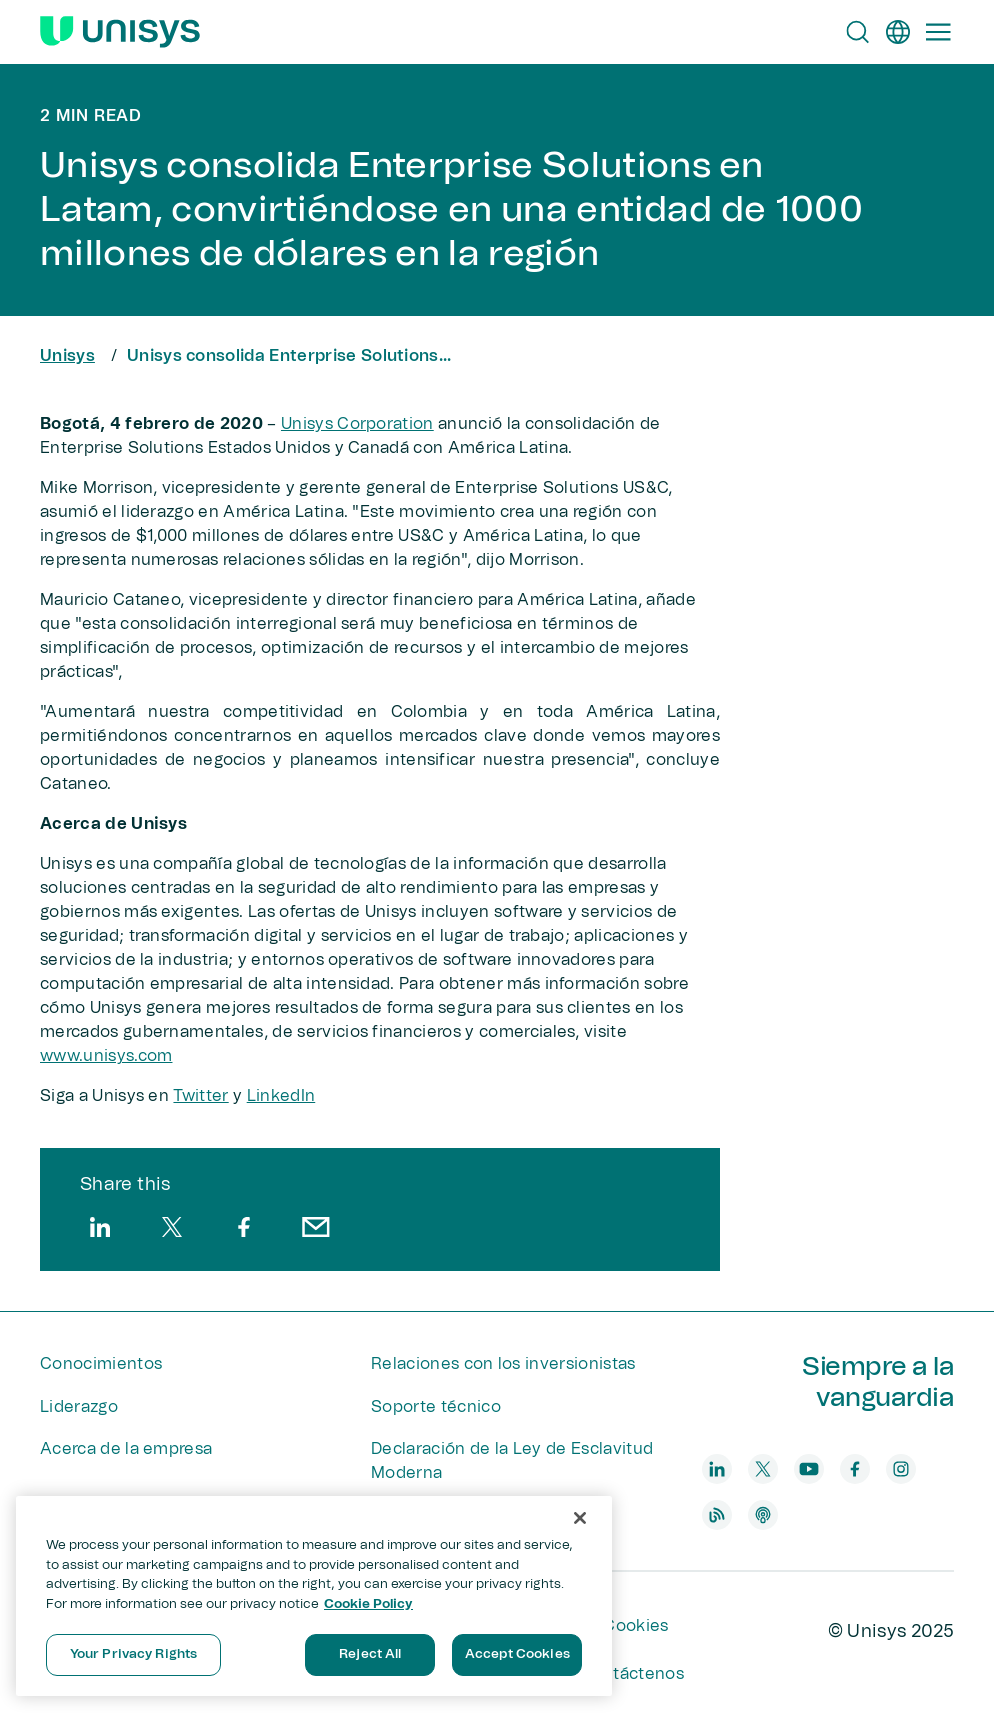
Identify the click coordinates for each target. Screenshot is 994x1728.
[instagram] (901, 1469)
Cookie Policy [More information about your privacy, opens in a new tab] (368, 1604)
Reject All (370, 1654)
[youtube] (809, 1469)
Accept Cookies (517, 1654)
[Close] (580, 1518)
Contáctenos (632, 1674)
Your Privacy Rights (133, 1654)
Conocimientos (101, 1364)
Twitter (200, 1096)
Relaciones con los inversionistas (503, 1364)
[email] (316, 1227)
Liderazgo (79, 1407)
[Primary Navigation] (938, 32)
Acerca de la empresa (126, 1449)
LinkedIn (281, 1096)
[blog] (717, 1515)
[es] (898, 32)
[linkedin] (100, 1227)
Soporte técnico (436, 1407)
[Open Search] (858, 32)
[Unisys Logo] (120, 32)
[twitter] (172, 1227)
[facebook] (244, 1227)
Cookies (635, 1626)
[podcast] (763, 1515)
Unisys (67, 356)
